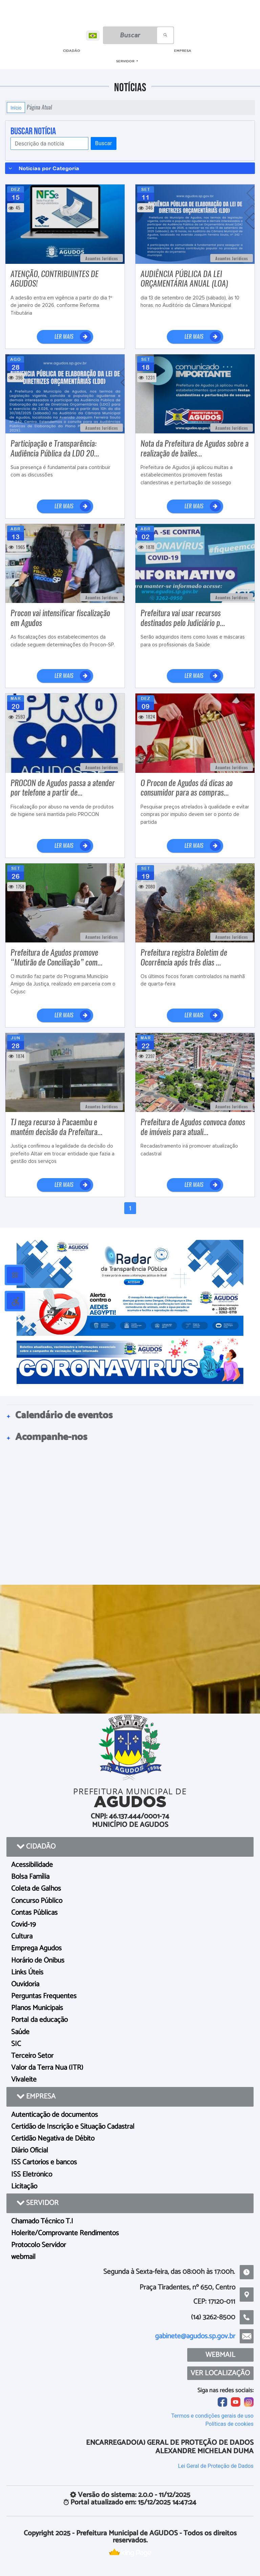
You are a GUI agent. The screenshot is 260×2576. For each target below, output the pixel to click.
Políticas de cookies (229, 2424)
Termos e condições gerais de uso (212, 2416)
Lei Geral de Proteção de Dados (216, 2466)
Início (15, 107)
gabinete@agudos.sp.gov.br (195, 2336)
